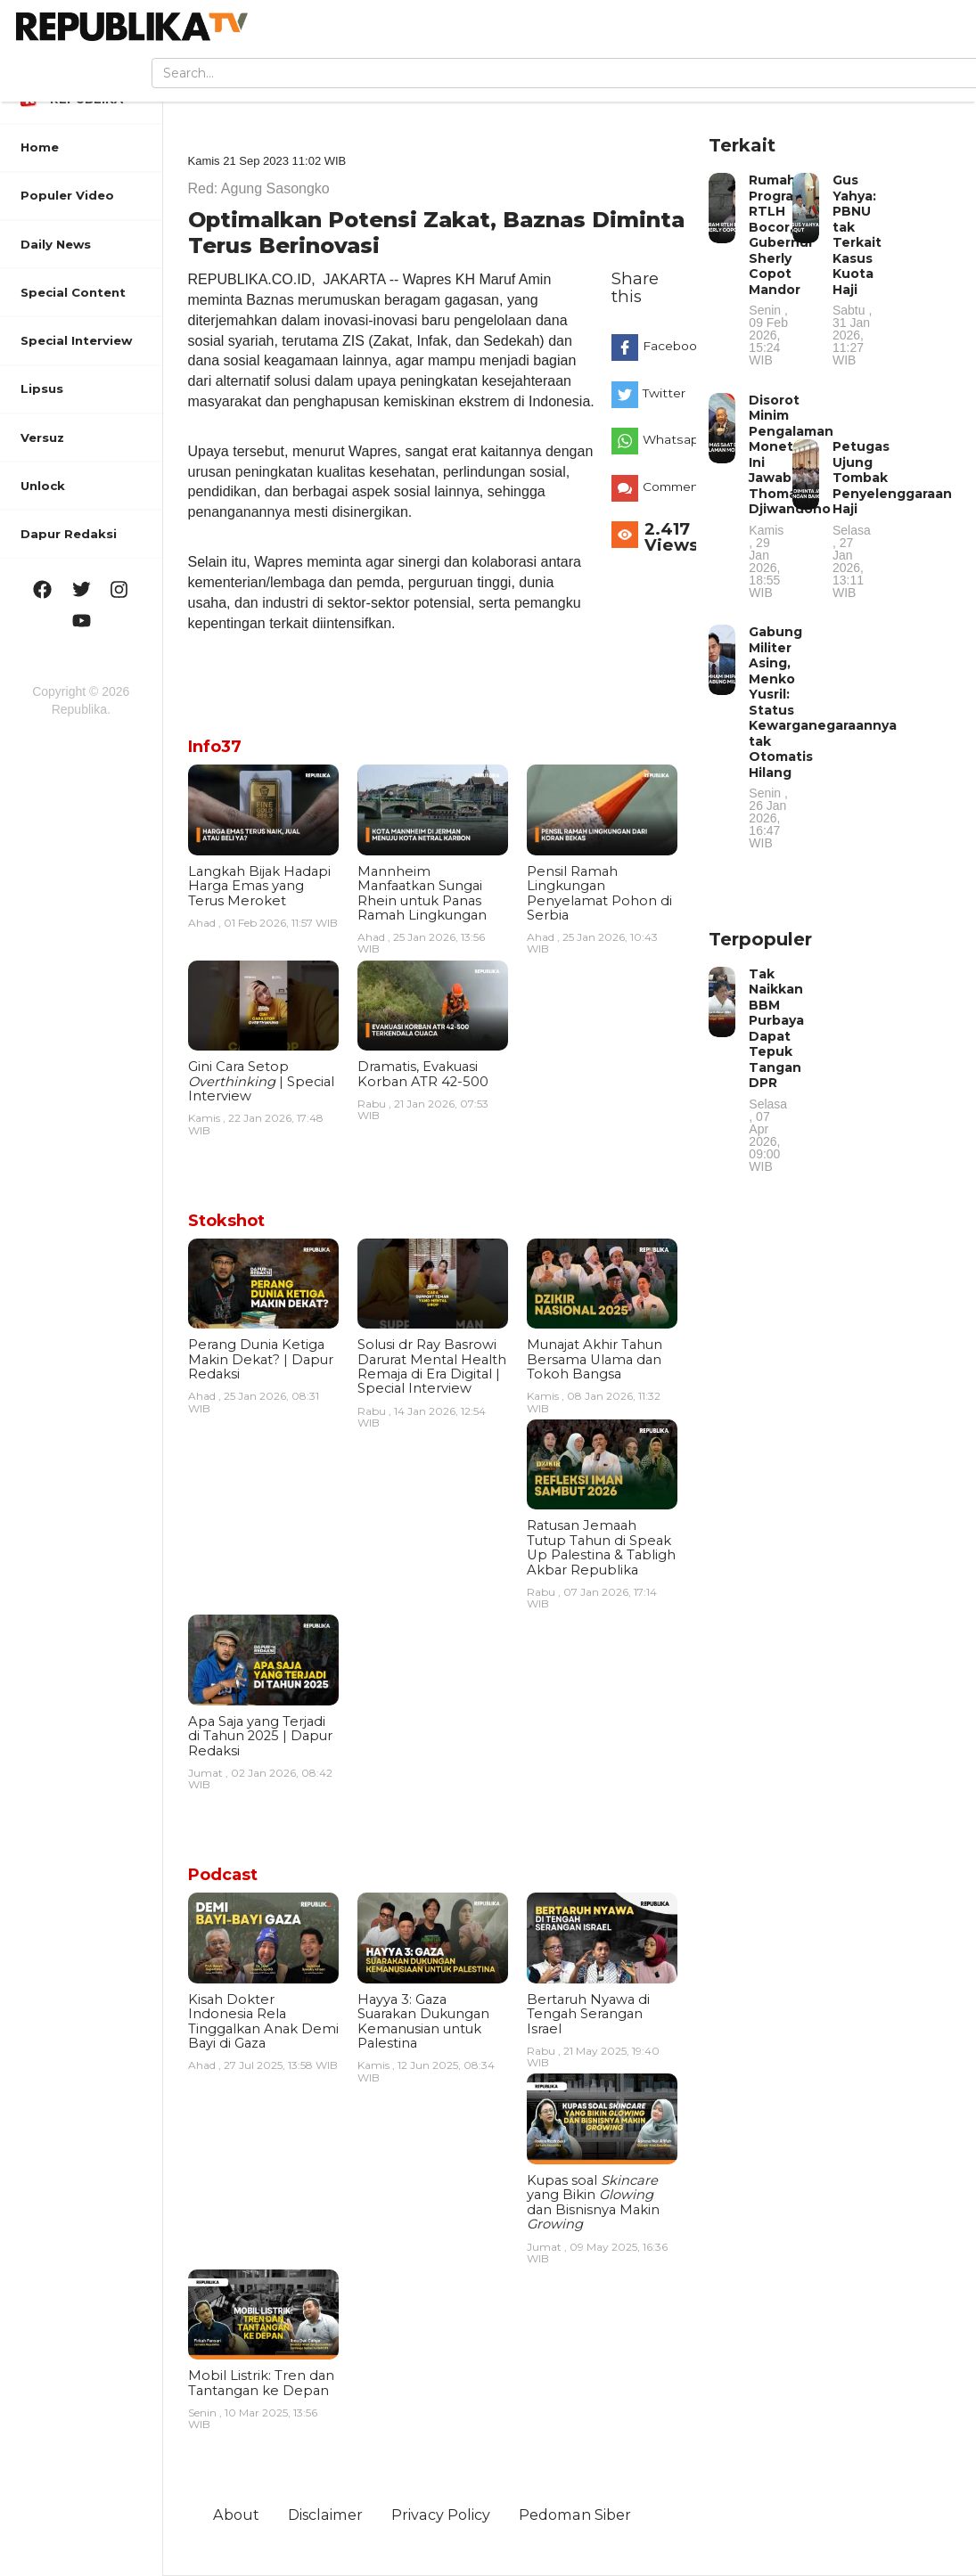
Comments (665, 486)
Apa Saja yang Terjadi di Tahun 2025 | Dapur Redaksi (260, 1736)
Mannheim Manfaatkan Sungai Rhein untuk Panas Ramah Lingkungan (422, 893)
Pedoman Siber (575, 2514)
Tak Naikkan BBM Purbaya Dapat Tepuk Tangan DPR (776, 1069)
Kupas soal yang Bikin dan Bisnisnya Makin (593, 2202)
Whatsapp (665, 439)
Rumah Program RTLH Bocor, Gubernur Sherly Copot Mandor (781, 269)
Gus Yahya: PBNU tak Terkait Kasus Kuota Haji (857, 269)
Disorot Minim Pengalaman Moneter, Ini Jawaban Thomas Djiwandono (791, 495)
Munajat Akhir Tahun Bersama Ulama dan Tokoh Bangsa (594, 1359)
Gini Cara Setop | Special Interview (261, 1081)
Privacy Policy (440, 2514)
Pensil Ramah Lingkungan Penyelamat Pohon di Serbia (599, 893)
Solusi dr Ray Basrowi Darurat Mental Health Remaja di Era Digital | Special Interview (431, 1366)
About (236, 2514)
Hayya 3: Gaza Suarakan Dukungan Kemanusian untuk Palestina (423, 2021)
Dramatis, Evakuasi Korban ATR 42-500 (422, 1074)
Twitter (664, 393)
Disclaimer (325, 2514)
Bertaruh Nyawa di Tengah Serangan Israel (588, 2014)
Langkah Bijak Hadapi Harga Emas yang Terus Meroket (259, 886)
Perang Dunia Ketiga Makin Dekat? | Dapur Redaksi (260, 1359)
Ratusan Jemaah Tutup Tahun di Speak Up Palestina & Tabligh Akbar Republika (601, 1547)
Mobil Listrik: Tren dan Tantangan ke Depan (261, 2382)
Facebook (665, 346)
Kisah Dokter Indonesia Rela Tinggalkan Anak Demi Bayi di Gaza (263, 2021)
